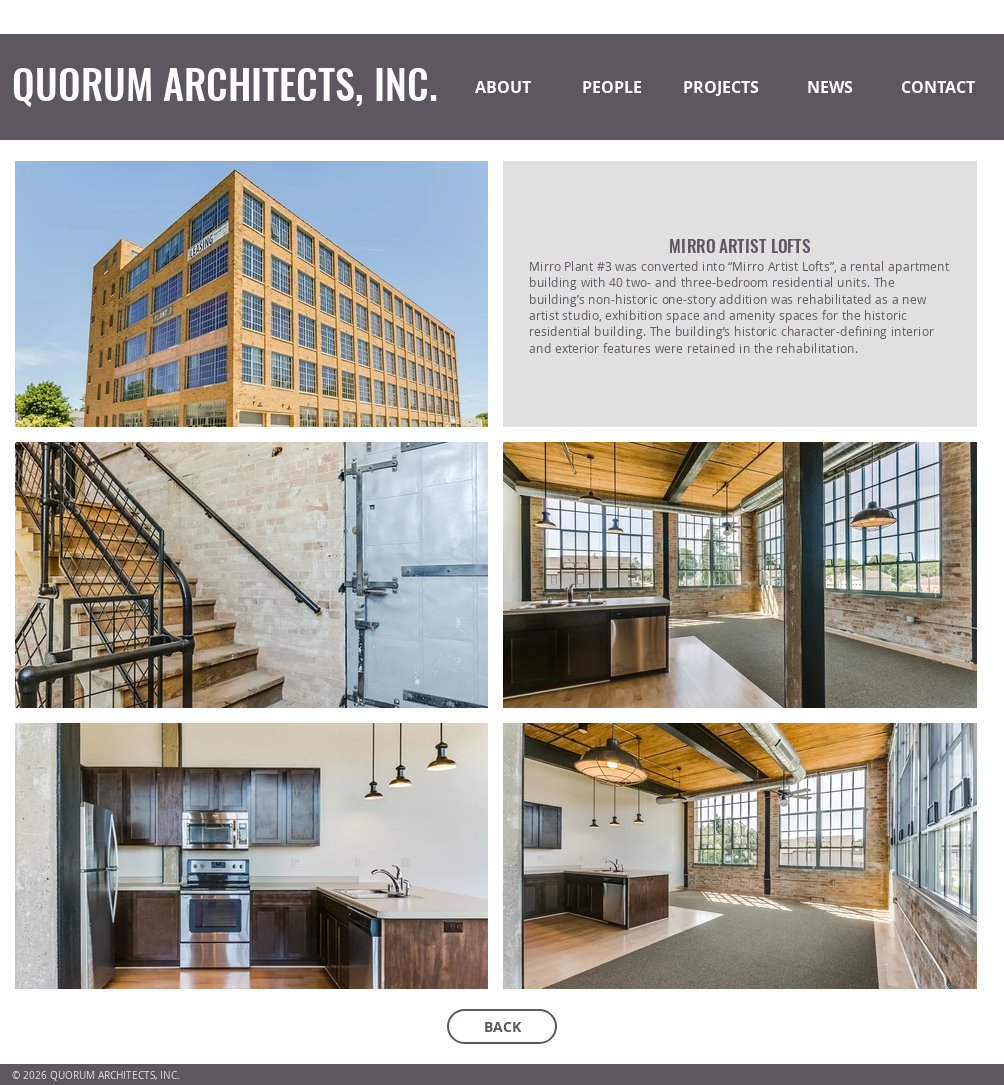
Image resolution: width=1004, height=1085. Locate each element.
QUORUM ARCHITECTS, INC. (225, 83)
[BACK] (502, 1026)
